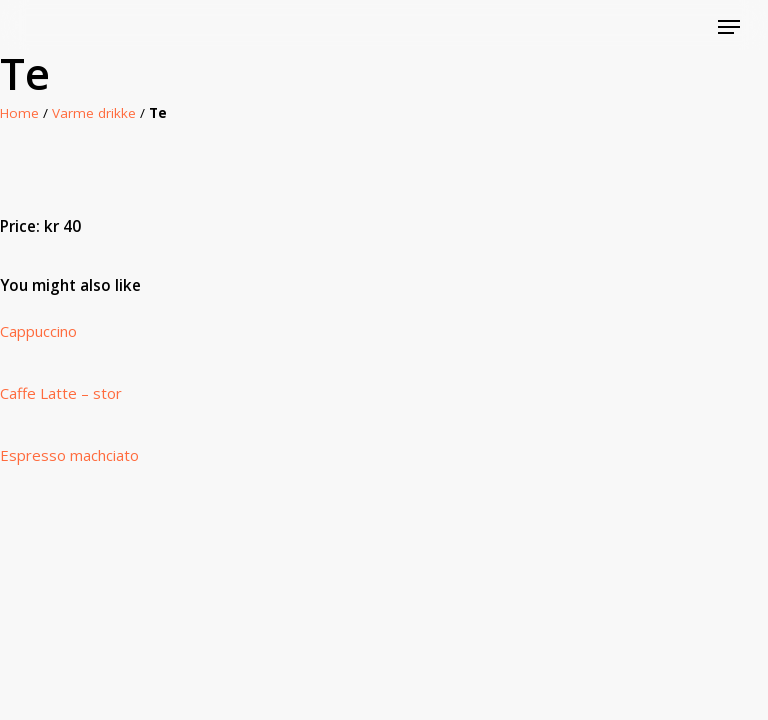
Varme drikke (94, 113)
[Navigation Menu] (729, 27)
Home (19, 113)
